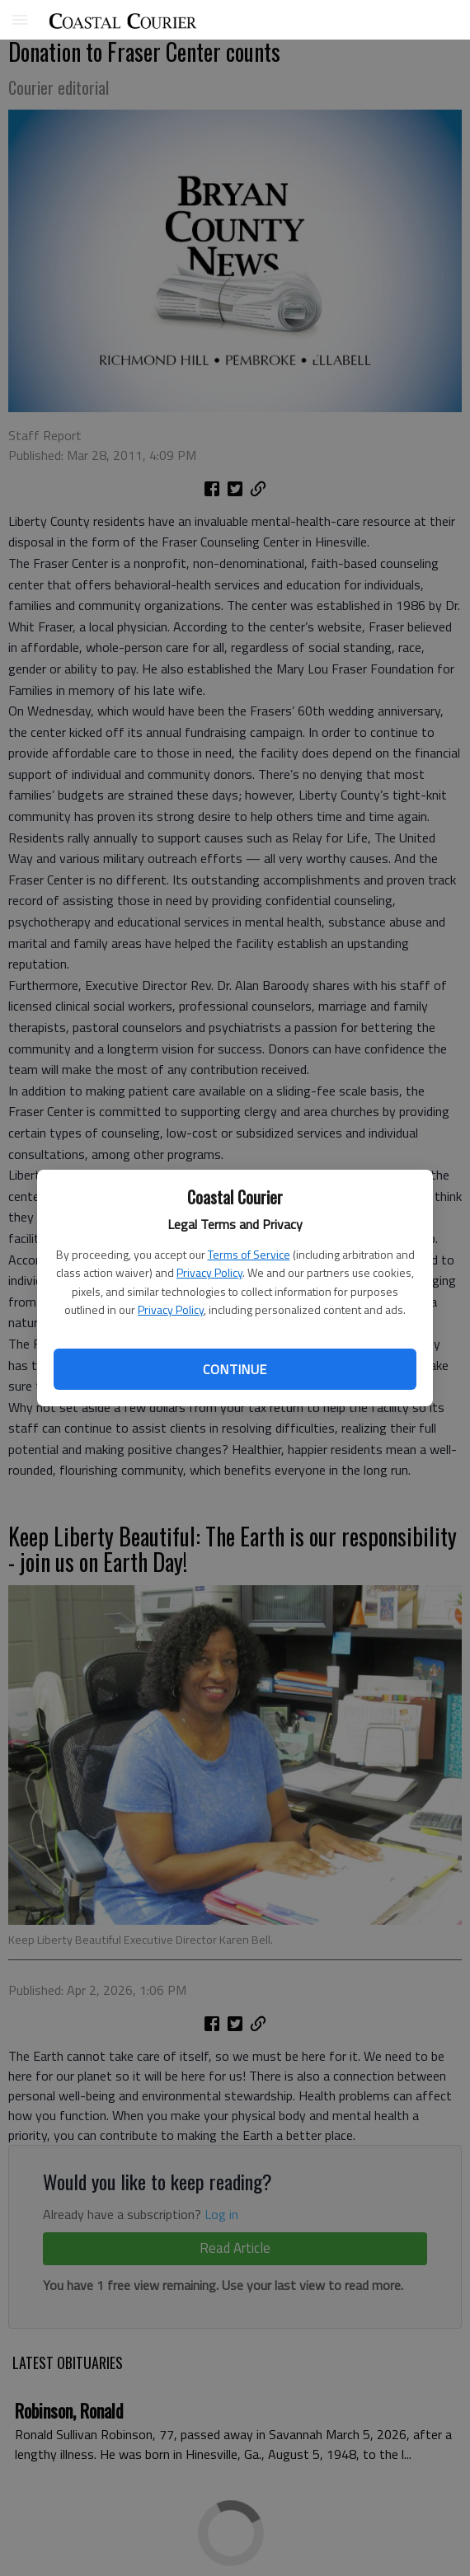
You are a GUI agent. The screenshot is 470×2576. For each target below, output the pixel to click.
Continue (234, 1369)
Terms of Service (249, 1254)
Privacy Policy (209, 1272)
